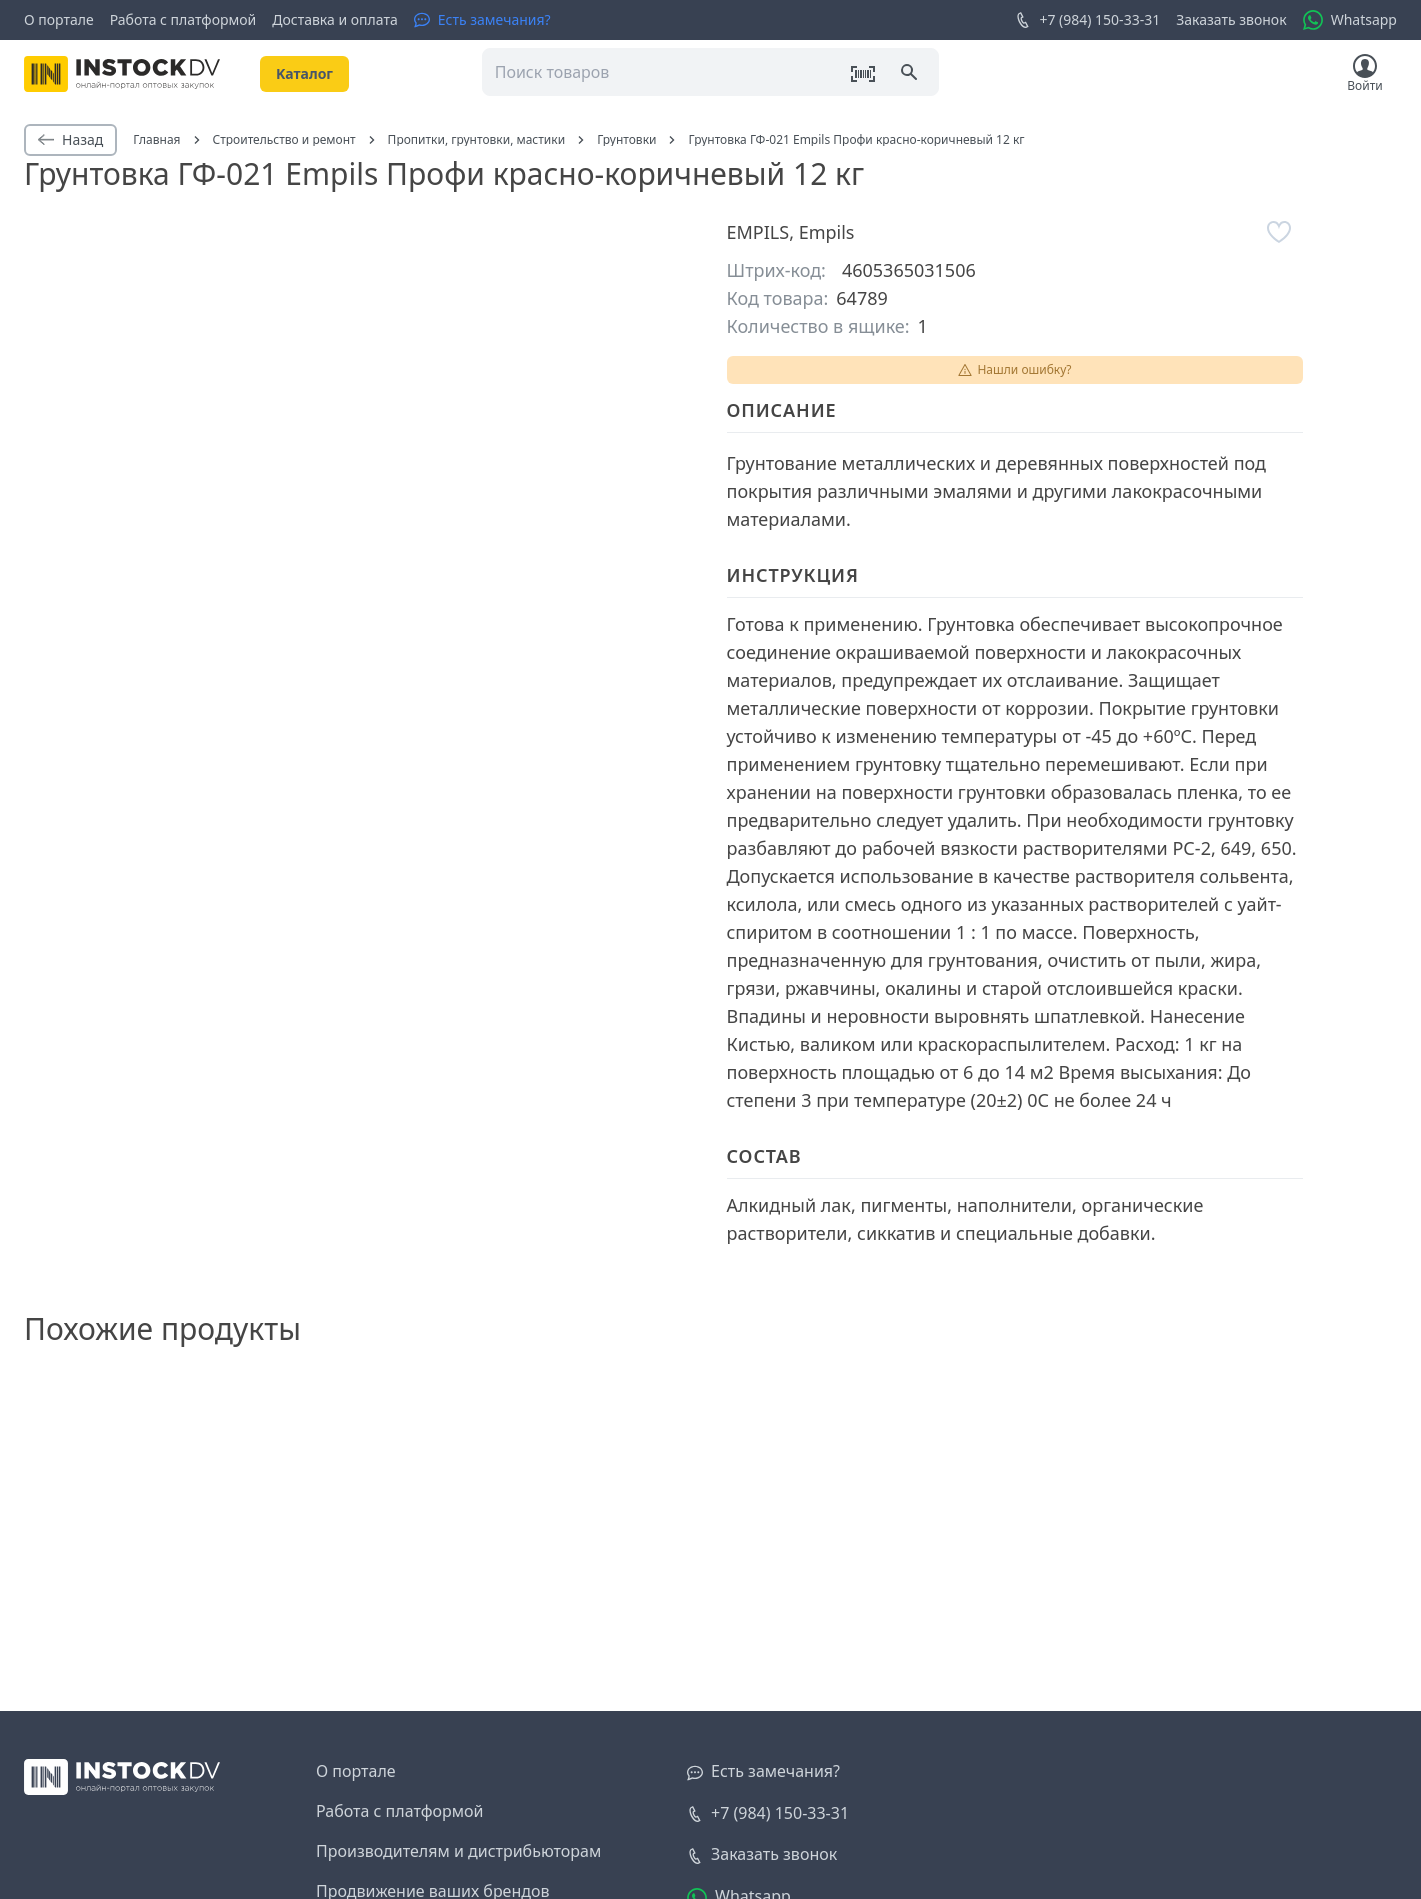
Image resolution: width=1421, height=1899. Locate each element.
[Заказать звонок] (762, 1855)
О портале (59, 19)
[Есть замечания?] (482, 20)
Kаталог (304, 73)
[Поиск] (911, 74)
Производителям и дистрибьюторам (458, 1851)
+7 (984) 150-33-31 (1087, 20)
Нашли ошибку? (1014, 369)
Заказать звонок (1231, 19)
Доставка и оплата (334, 19)
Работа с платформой (183, 19)
